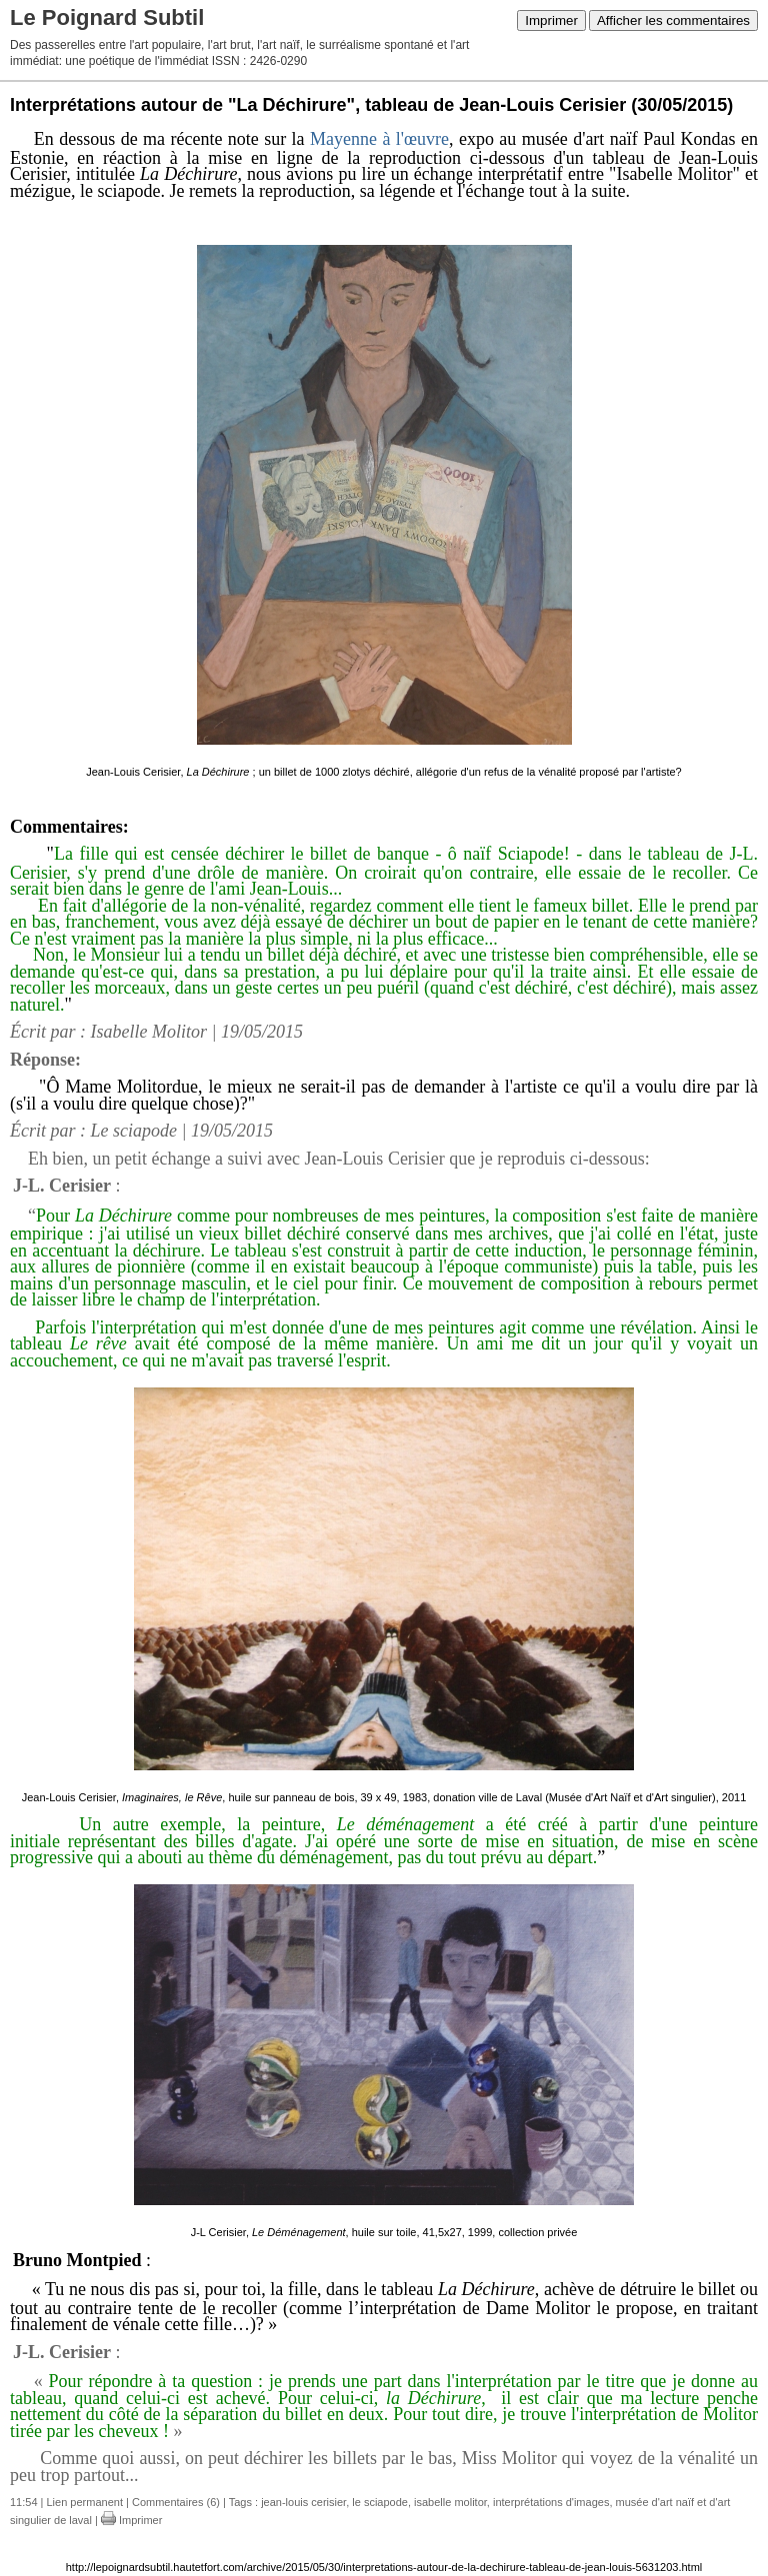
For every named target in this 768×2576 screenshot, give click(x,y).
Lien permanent (85, 2502)
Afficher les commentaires (673, 20)
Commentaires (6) (176, 2502)
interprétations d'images (551, 2502)
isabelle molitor (450, 2502)
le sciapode (380, 2502)
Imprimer (551, 20)
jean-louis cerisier (303, 2502)
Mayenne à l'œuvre (379, 139)
